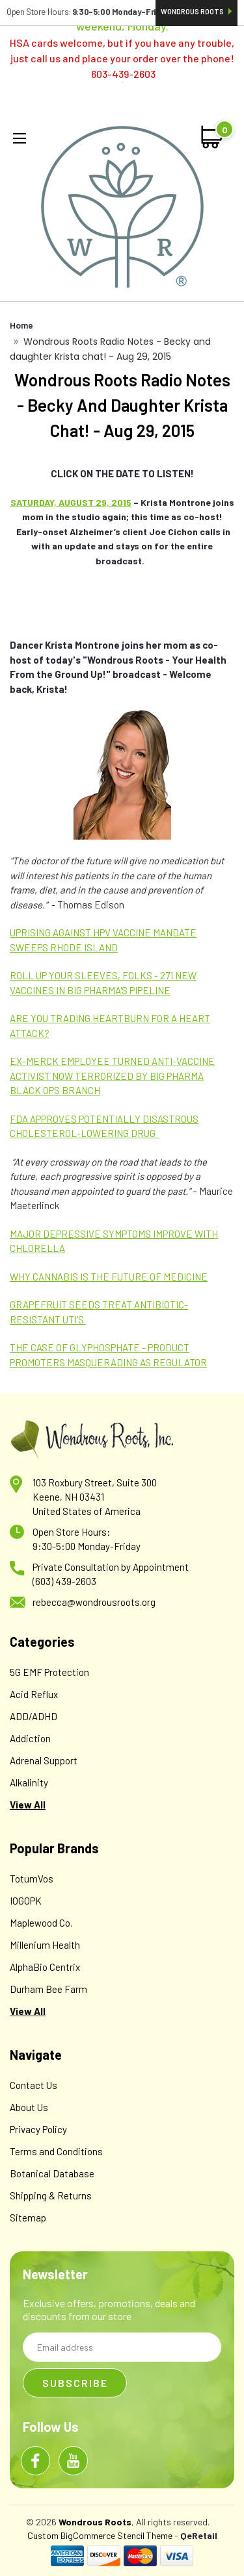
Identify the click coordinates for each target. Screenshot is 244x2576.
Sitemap (28, 2217)
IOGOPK (26, 1901)
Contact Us (33, 2085)
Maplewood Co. (41, 1923)
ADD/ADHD (33, 1716)
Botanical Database (52, 2173)
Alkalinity (29, 1782)
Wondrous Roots (196, 11)
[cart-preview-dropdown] (212, 137)
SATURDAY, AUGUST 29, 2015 (70, 502)
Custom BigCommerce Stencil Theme (99, 2535)
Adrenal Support (43, 1760)
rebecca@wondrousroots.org (94, 1602)
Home (21, 325)
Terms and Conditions (56, 2151)
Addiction (30, 1738)
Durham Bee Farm (48, 1989)
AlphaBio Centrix (45, 1967)
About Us (29, 2107)
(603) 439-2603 (64, 1581)
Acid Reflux (34, 1694)
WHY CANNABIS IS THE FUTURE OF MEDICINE (109, 1276)
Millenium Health (45, 1945)
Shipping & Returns (51, 2195)
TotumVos (31, 1878)
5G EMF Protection (49, 1672)
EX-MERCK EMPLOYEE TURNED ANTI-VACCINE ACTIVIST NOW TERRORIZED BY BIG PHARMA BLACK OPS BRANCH (112, 1075)
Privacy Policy (38, 2129)
